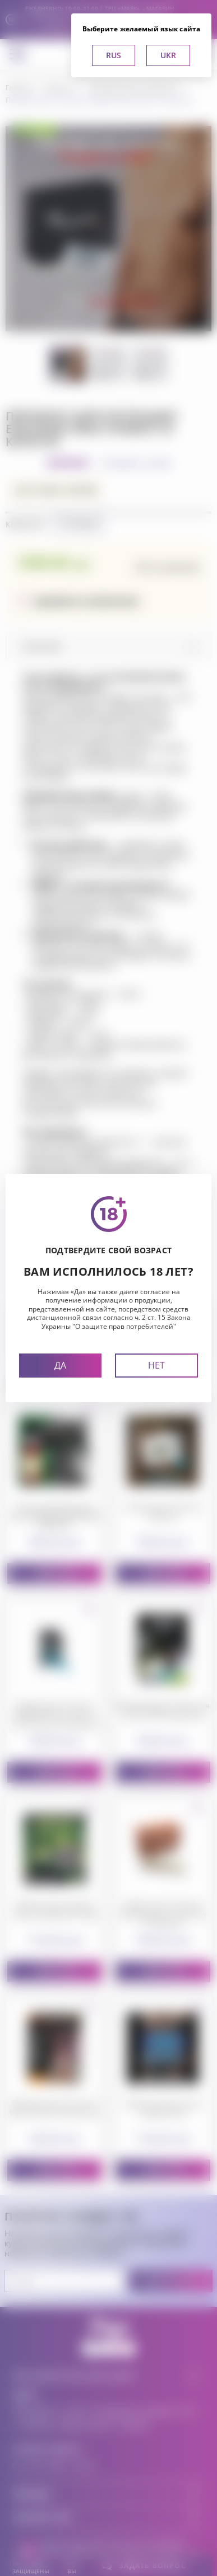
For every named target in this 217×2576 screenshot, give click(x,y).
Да (60, 1365)
